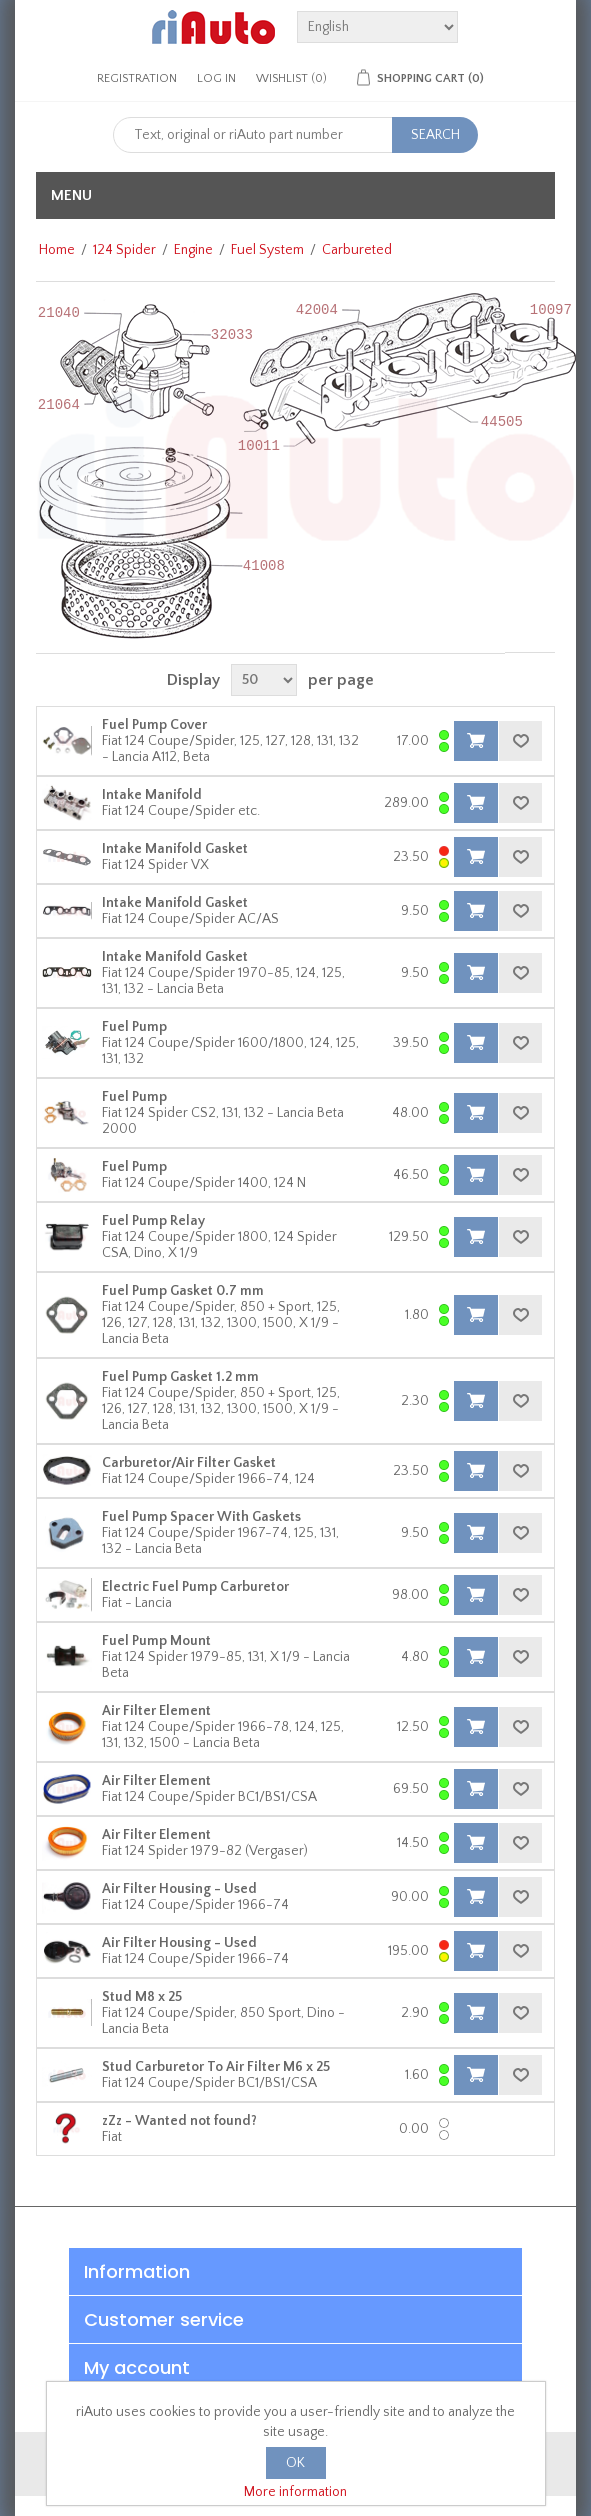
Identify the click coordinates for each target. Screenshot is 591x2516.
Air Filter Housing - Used (179, 1889)
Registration (137, 78)
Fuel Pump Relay (153, 1221)
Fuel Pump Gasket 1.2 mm (180, 1377)
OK (295, 2463)
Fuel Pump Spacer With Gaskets (201, 1517)
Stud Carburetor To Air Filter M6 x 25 (216, 2067)
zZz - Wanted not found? (179, 2121)
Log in (216, 78)
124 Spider (124, 250)
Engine (193, 250)
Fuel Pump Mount (156, 1641)
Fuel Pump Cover (154, 725)
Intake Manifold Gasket (175, 849)
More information (295, 2492)
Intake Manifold (152, 795)
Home (57, 250)
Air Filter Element (156, 1711)
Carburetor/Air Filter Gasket (189, 1463)
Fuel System (267, 250)
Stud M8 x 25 (142, 1997)
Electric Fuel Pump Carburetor (195, 1587)
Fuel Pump (134, 1027)
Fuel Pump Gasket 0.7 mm (183, 1291)
